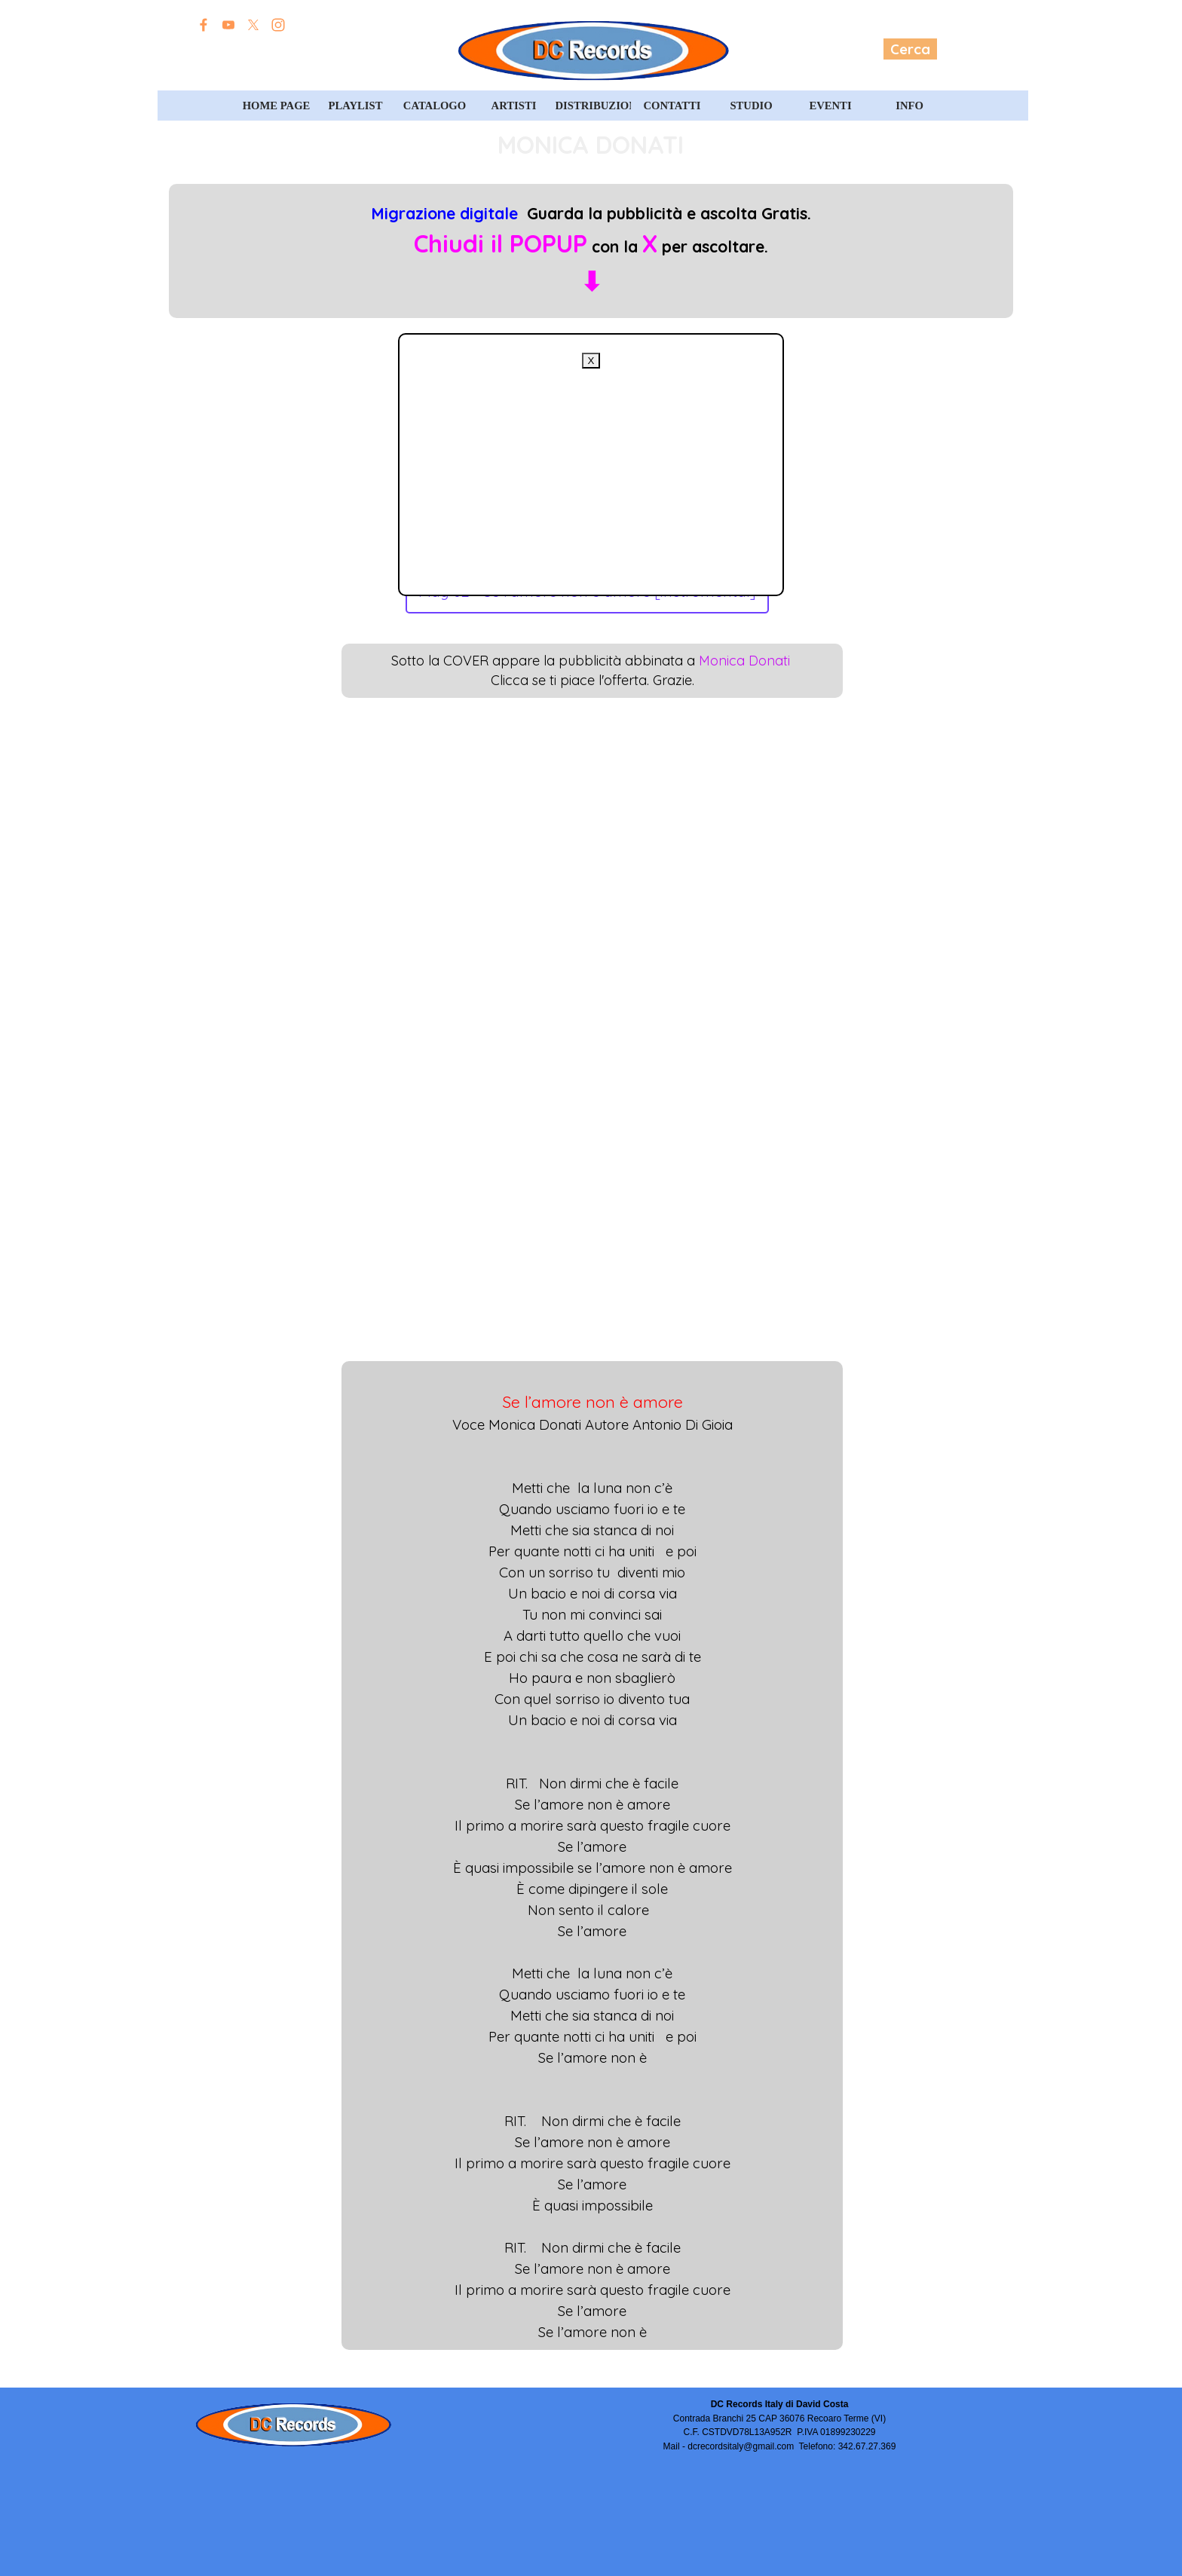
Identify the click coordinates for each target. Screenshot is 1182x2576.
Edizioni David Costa (279, 49)
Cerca (910, 49)
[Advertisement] (591, 474)
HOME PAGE (277, 105)
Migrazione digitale (444, 213)
